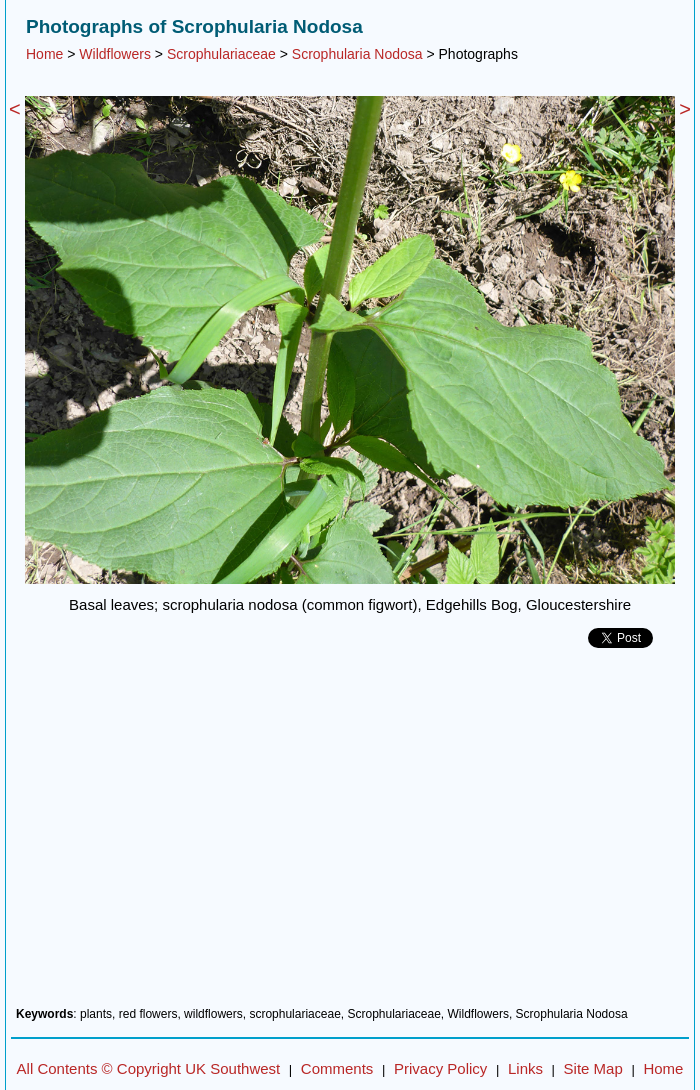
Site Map (593, 1068)
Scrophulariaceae (221, 54)
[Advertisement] (350, 835)
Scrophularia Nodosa (357, 54)
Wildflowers (115, 54)
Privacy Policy (440, 1068)
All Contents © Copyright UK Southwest (149, 1068)
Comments (337, 1068)
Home (44, 54)
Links (525, 1068)
